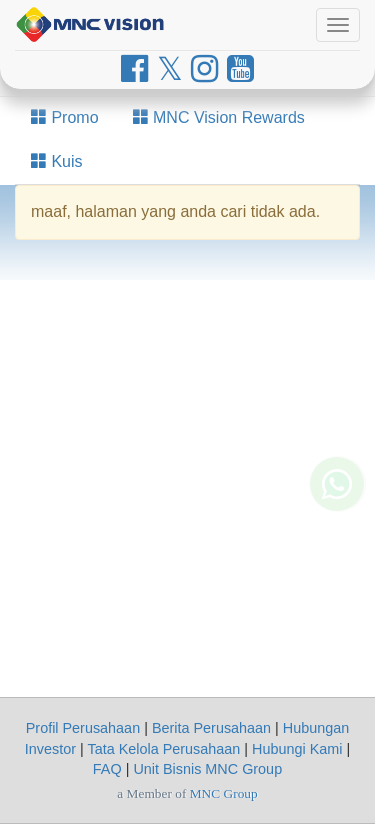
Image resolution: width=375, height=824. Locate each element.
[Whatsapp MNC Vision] (337, 496)
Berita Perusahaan (211, 728)
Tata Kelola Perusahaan (163, 749)
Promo (65, 117)
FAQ (107, 769)
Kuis (57, 161)
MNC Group (224, 793)
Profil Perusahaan (83, 728)
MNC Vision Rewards (219, 117)
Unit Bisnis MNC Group (207, 769)
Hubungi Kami (297, 749)
